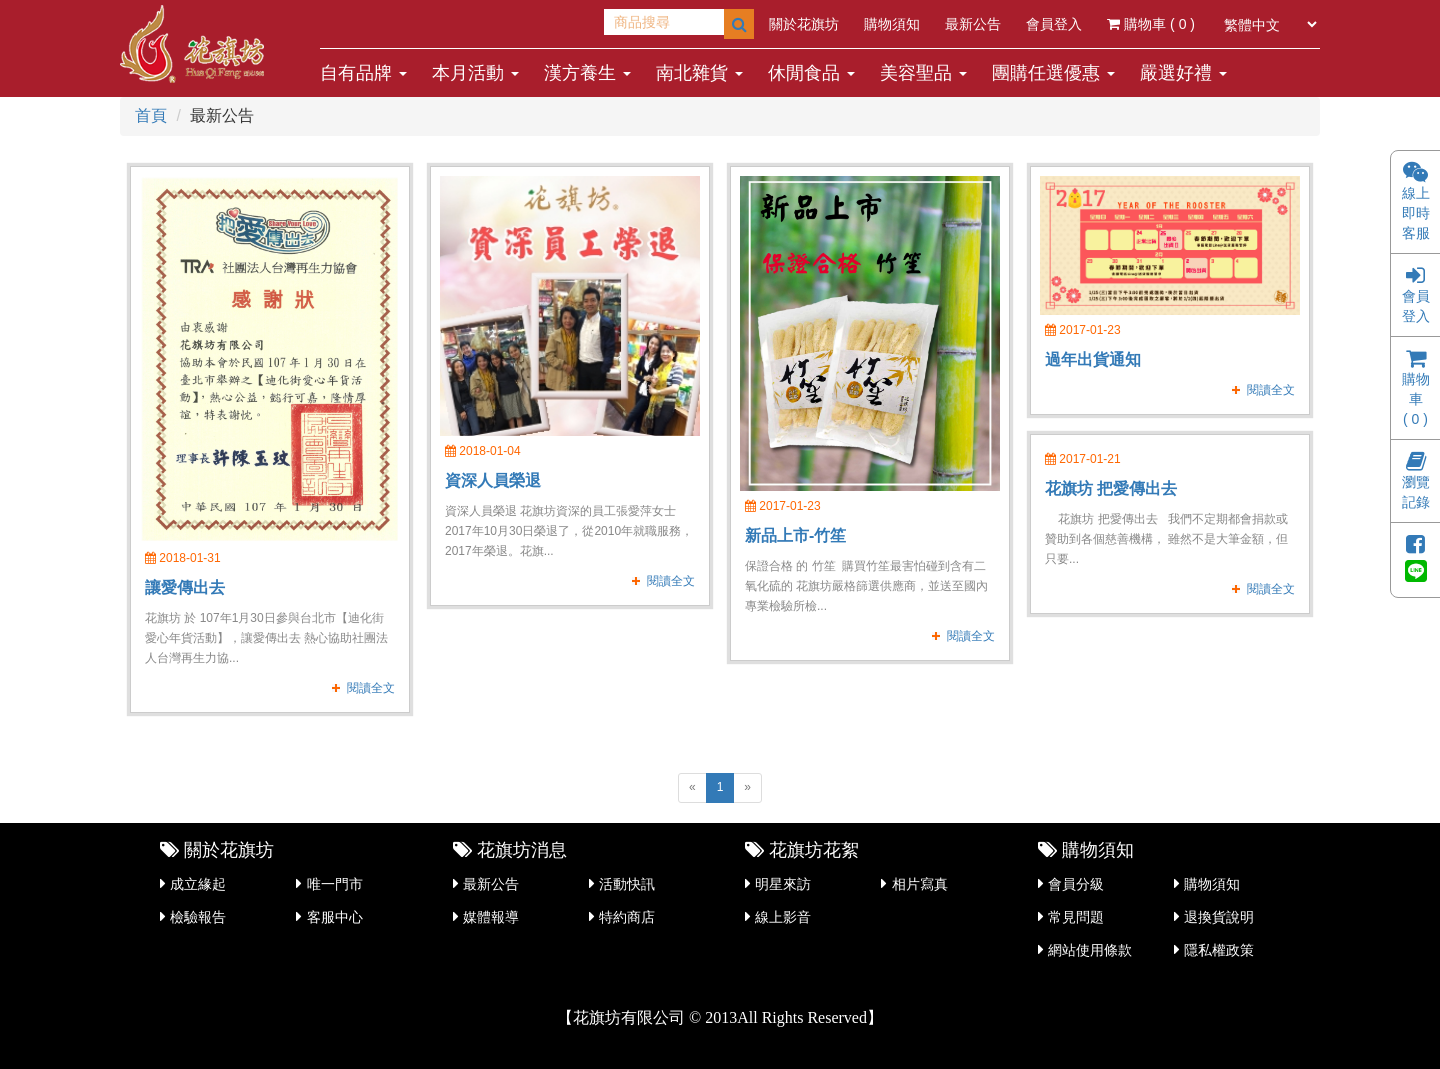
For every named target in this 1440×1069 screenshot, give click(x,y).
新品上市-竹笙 (795, 535)
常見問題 (1076, 917)
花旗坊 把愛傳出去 (1111, 488)
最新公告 (973, 24)
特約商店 (627, 917)
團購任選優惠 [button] (1053, 73)
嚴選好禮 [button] (1183, 73)
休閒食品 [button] (811, 73)
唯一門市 (335, 884)
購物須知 (892, 24)
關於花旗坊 (804, 24)
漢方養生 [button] (587, 73)
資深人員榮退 (493, 480)
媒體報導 (491, 917)
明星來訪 (783, 884)
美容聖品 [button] (923, 73)
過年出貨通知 (1093, 359)
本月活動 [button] (475, 73)
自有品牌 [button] (363, 73)
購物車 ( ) (1151, 24)
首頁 (151, 115)
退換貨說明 (1219, 917)
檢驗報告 (198, 917)
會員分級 (1076, 884)
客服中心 (335, 917)
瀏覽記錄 (1416, 483)
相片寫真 (920, 884)
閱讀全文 (371, 688)
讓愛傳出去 (185, 587)
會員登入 (1054, 24)
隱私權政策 (1219, 950)
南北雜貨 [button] (699, 73)
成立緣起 (198, 884)
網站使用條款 (1090, 950)
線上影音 (783, 917)
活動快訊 (627, 884)
